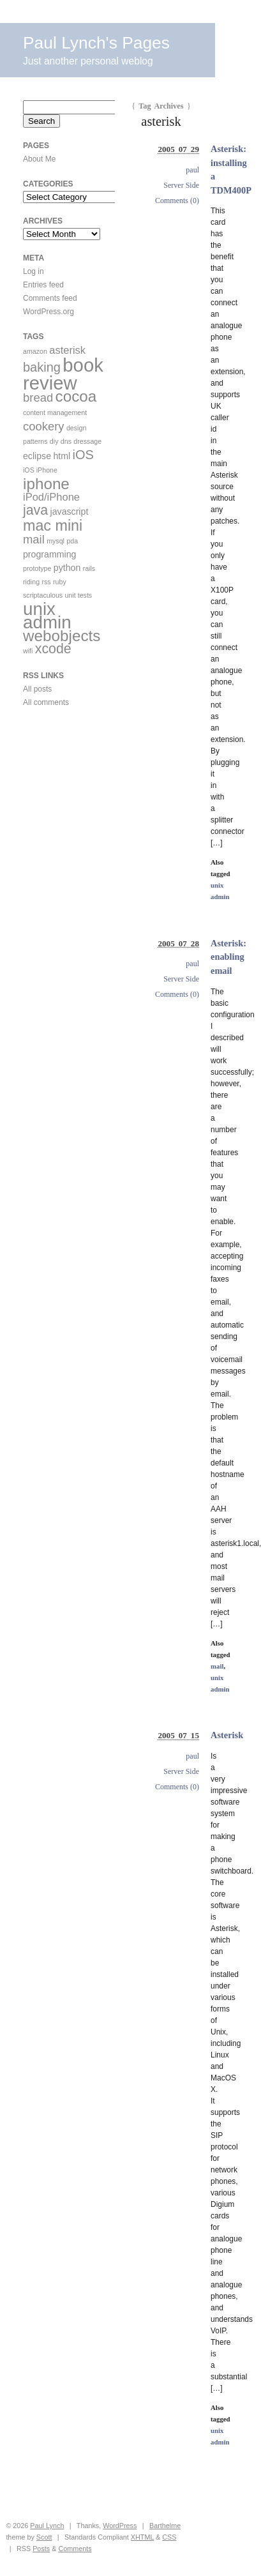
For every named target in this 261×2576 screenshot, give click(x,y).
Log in (33, 271)
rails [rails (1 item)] (89, 568)
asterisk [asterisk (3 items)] (67, 350)
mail (217, 1666)
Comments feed (50, 298)
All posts (37, 689)
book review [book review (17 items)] (63, 373)
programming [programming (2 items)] (49, 554)
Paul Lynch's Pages (96, 42)
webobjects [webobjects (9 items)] (61, 635)
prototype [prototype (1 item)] (37, 568)
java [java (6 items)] (35, 510)
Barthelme (165, 2525)
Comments (74, 2548)
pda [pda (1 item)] (72, 541)
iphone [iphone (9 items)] (46, 483)
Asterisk (227, 1735)
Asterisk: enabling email (228, 957)
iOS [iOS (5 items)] (83, 455)
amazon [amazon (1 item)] (35, 351)
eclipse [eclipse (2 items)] (37, 456)
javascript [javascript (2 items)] (69, 511)
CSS (169, 2537)
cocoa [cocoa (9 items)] (76, 396)
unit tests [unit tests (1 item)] (79, 595)
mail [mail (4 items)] (34, 539)
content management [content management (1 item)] (55, 412)
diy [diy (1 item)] (54, 441)
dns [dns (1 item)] (66, 441)
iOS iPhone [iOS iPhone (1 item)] (40, 470)
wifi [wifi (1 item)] (28, 651)
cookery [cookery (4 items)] (43, 426)
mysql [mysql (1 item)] (55, 541)
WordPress (120, 2525)
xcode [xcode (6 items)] (53, 648)
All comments (46, 702)
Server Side (181, 185)
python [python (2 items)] (67, 568)
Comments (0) (177, 200)
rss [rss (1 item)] (45, 582)
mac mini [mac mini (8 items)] (52, 525)
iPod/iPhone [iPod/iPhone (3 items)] (51, 497)
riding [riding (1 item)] (31, 582)
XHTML (142, 2537)
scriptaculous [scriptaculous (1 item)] (43, 595)
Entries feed (43, 284)
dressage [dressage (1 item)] (87, 441)
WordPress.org (48, 311)
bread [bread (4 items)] (38, 397)
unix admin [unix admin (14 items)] (47, 615)
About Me (39, 159)
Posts (41, 2548)
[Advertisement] (61, 797)
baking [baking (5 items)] (42, 367)
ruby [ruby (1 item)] (59, 582)
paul (192, 169)
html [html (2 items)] (61, 456)
